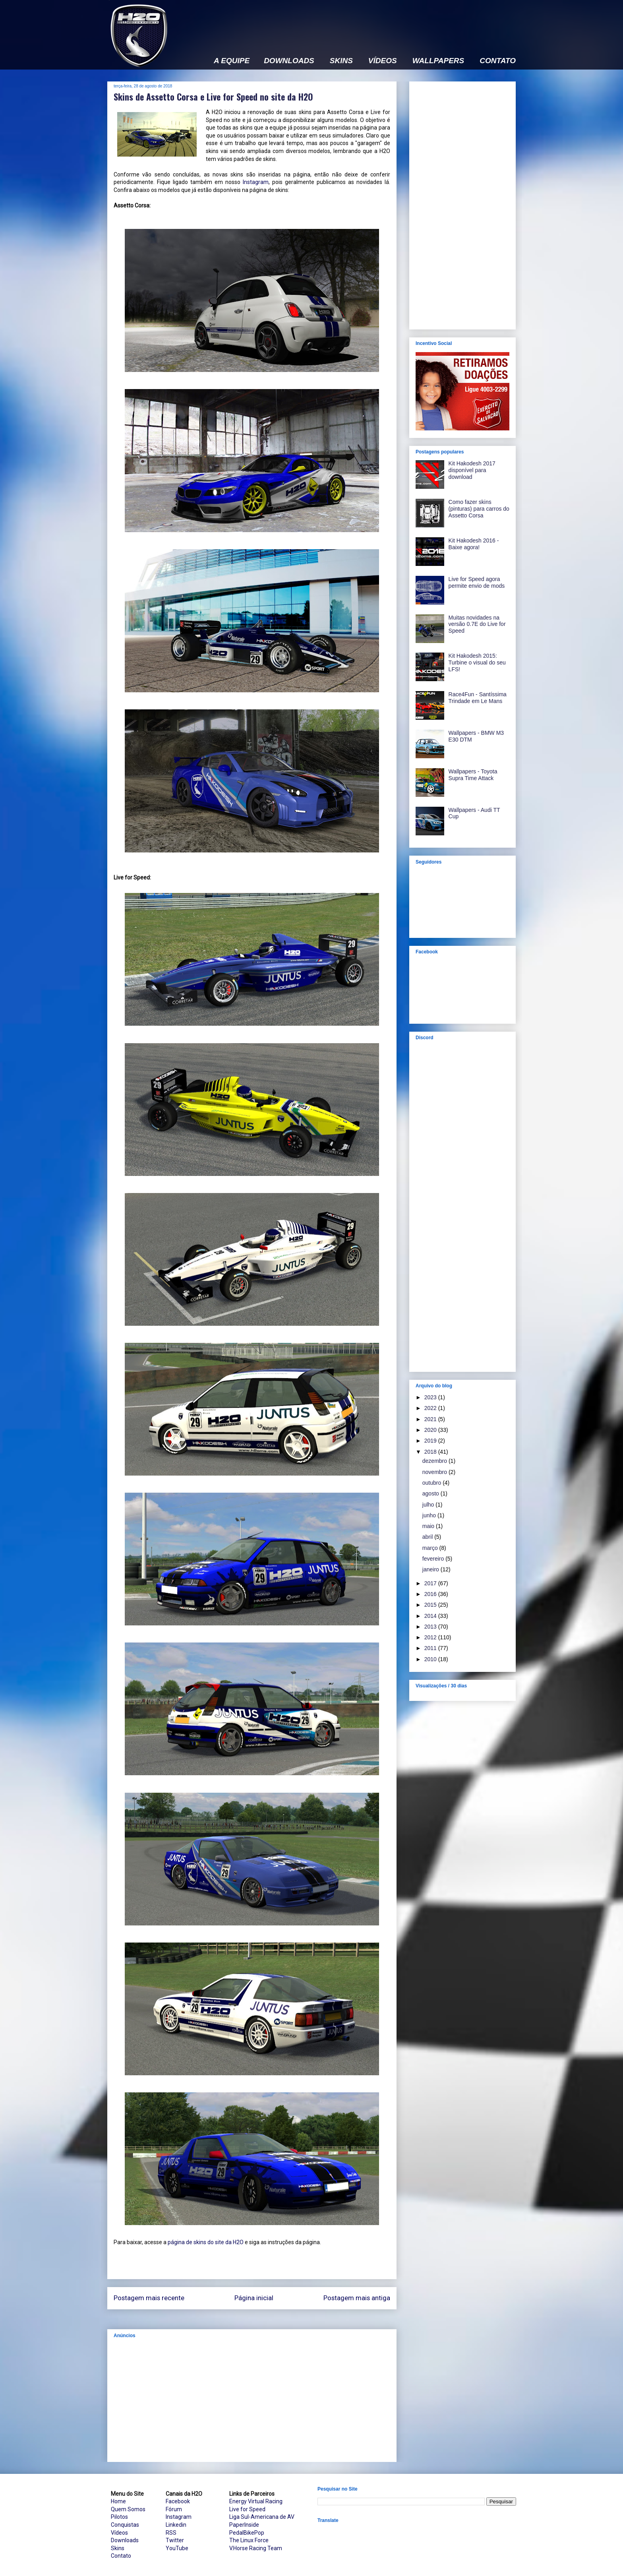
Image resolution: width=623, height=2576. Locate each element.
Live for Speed (247, 2509)
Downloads (125, 2540)
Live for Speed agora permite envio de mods (477, 582)
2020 (431, 1430)
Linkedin (176, 2525)
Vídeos (119, 2533)
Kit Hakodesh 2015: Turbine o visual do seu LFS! (477, 662)
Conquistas (125, 2525)
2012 (431, 1637)
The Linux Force (249, 2540)
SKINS (341, 61)
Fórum (174, 2509)
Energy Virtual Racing (255, 2501)
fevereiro (433, 1558)
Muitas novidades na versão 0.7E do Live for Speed (477, 624)
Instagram (256, 182)
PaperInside (244, 2525)
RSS (171, 2533)
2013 (431, 1626)
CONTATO (498, 61)
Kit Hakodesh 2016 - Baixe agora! (474, 543)
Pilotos (119, 2517)
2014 (431, 1616)
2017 (431, 1583)
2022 (431, 1408)
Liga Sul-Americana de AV (261, 2517)
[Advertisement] (371, 23)
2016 (431, 1594)
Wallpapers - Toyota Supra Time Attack (473, 774)
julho (428, 1504)
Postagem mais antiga (356, 2298)
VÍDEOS (382, 61)
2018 (431, 1452)
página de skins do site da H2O (206, 2242)
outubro (432, 1483)
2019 (431, 1440)
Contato (121, 2556)
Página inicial (253, 2298)
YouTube (177, 2548)
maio (429, 1526)
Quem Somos (128, 2509)
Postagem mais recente (149, 2298)
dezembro (435, 1461)
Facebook (178, 2501)
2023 (431, 1397)
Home (118, 2501)
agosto (431, 1493)
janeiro (431, 1569)
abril (428, 1537)
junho (429, 1515)
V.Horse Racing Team (255, 2548)
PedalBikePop (246, 2533)
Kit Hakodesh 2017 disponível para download (472, 470)
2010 (431, 1659)
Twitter (175, 2540)
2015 (431, 1605)
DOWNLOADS (289, 61)
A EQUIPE (232, 61)
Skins (117, 2548)
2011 (431, 1648)
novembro (435, 1472)
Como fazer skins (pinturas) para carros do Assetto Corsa (479, 509)
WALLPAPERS (438, 61)
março (430, 1548)
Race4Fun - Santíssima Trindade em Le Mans (478, 697)
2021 (431, 1419)
